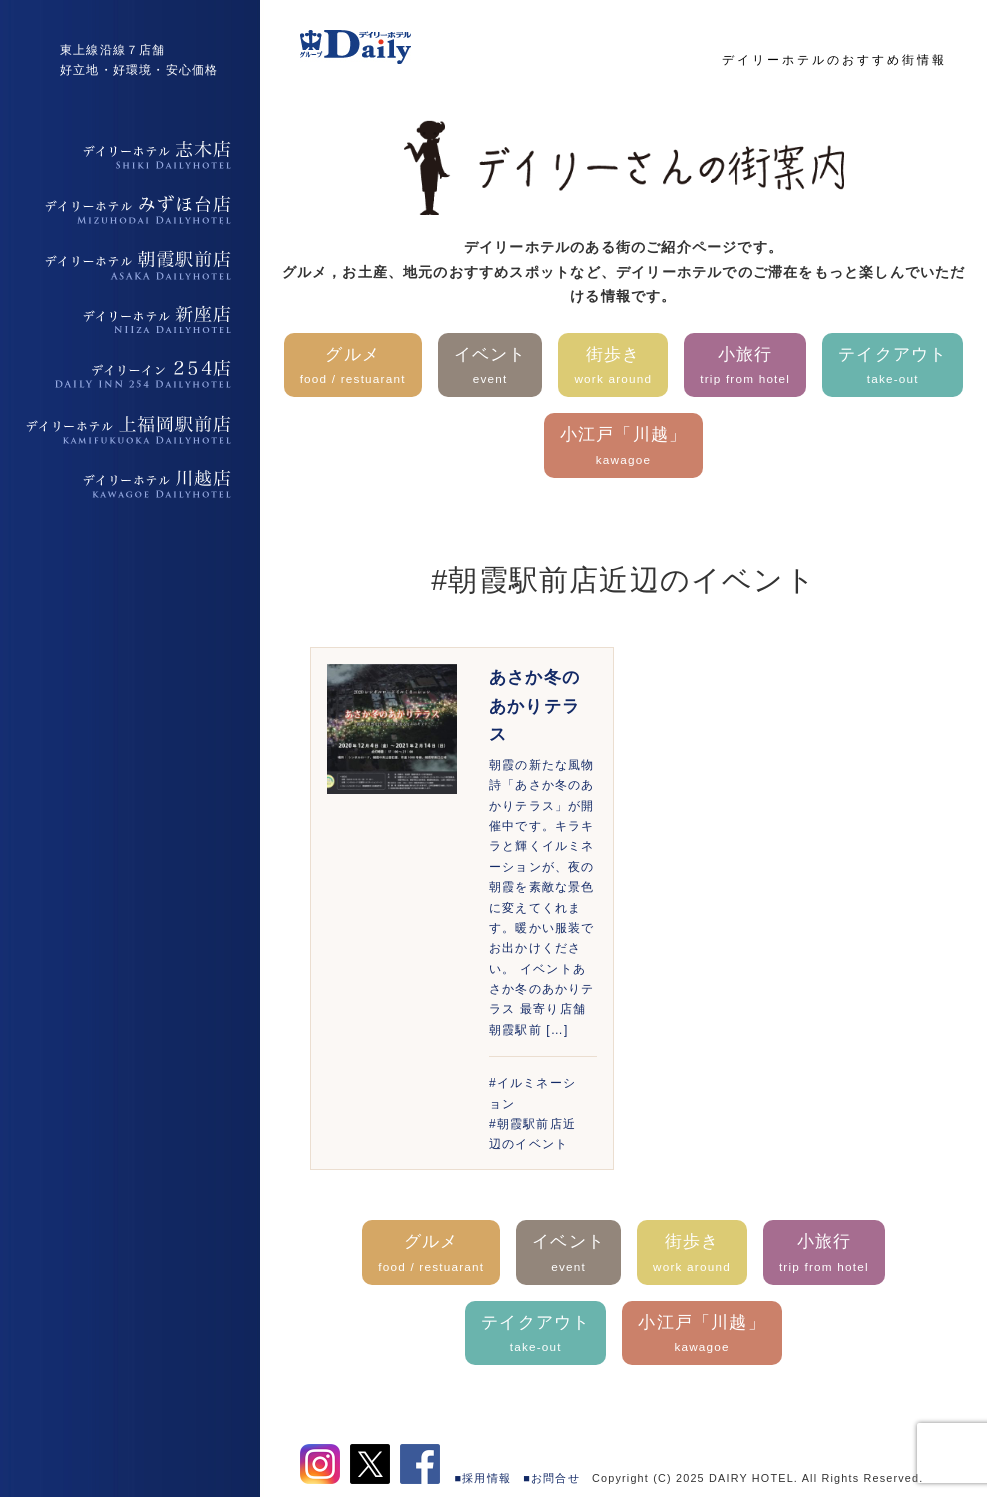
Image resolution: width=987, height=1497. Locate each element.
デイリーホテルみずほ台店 (130, 210)
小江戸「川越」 (623, 447)
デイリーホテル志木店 (130, 155)
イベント (490, 367)
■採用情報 (483, 1478)
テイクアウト (892, 367)
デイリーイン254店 (130, 375)
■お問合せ (551, 1478)
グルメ (353, 367)
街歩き (613, 367)
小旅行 (745, 367)
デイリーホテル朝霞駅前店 (130, 265)
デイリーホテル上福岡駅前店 (130, 430)
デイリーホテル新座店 (130, 320)
